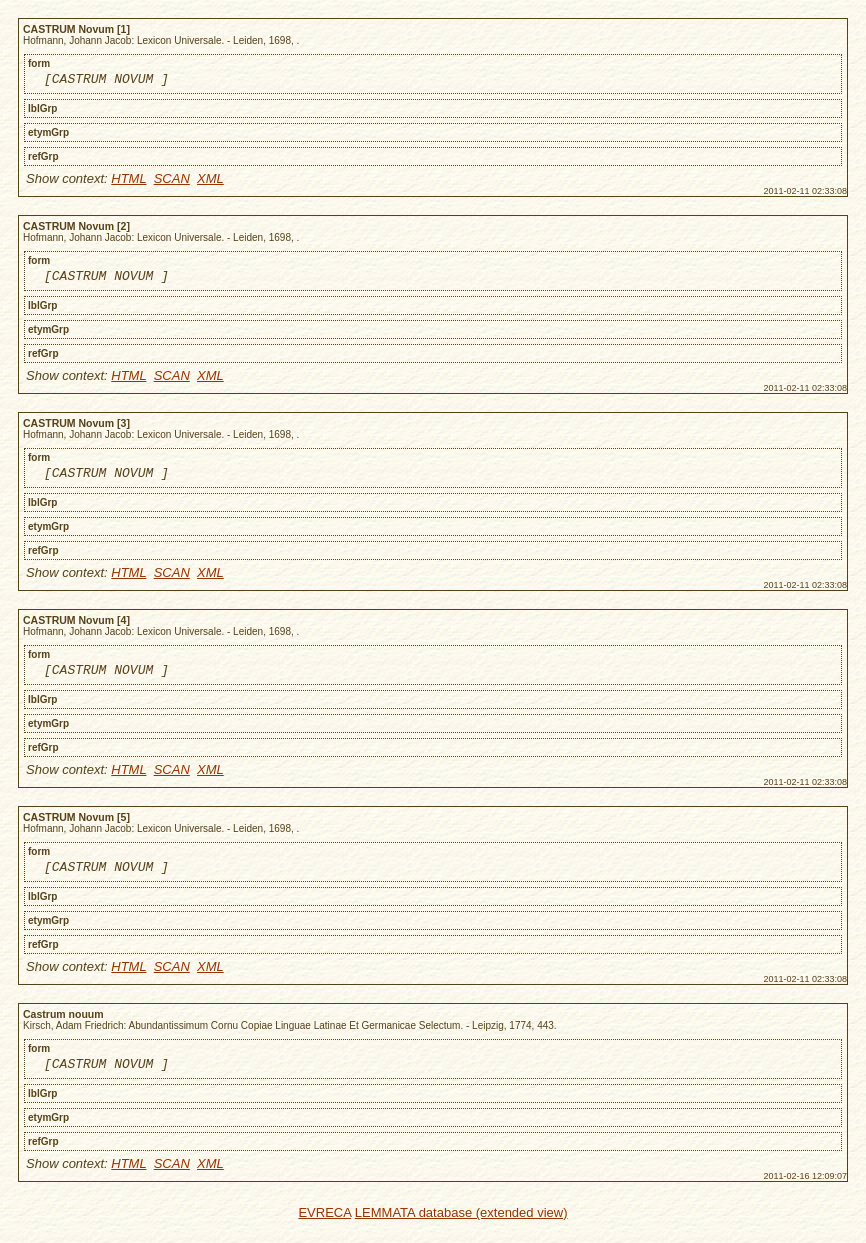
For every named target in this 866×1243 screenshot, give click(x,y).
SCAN (172, 181)
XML (210, 181)
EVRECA (324, 1230)
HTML (128, 181)
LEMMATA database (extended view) (461, 1230)
